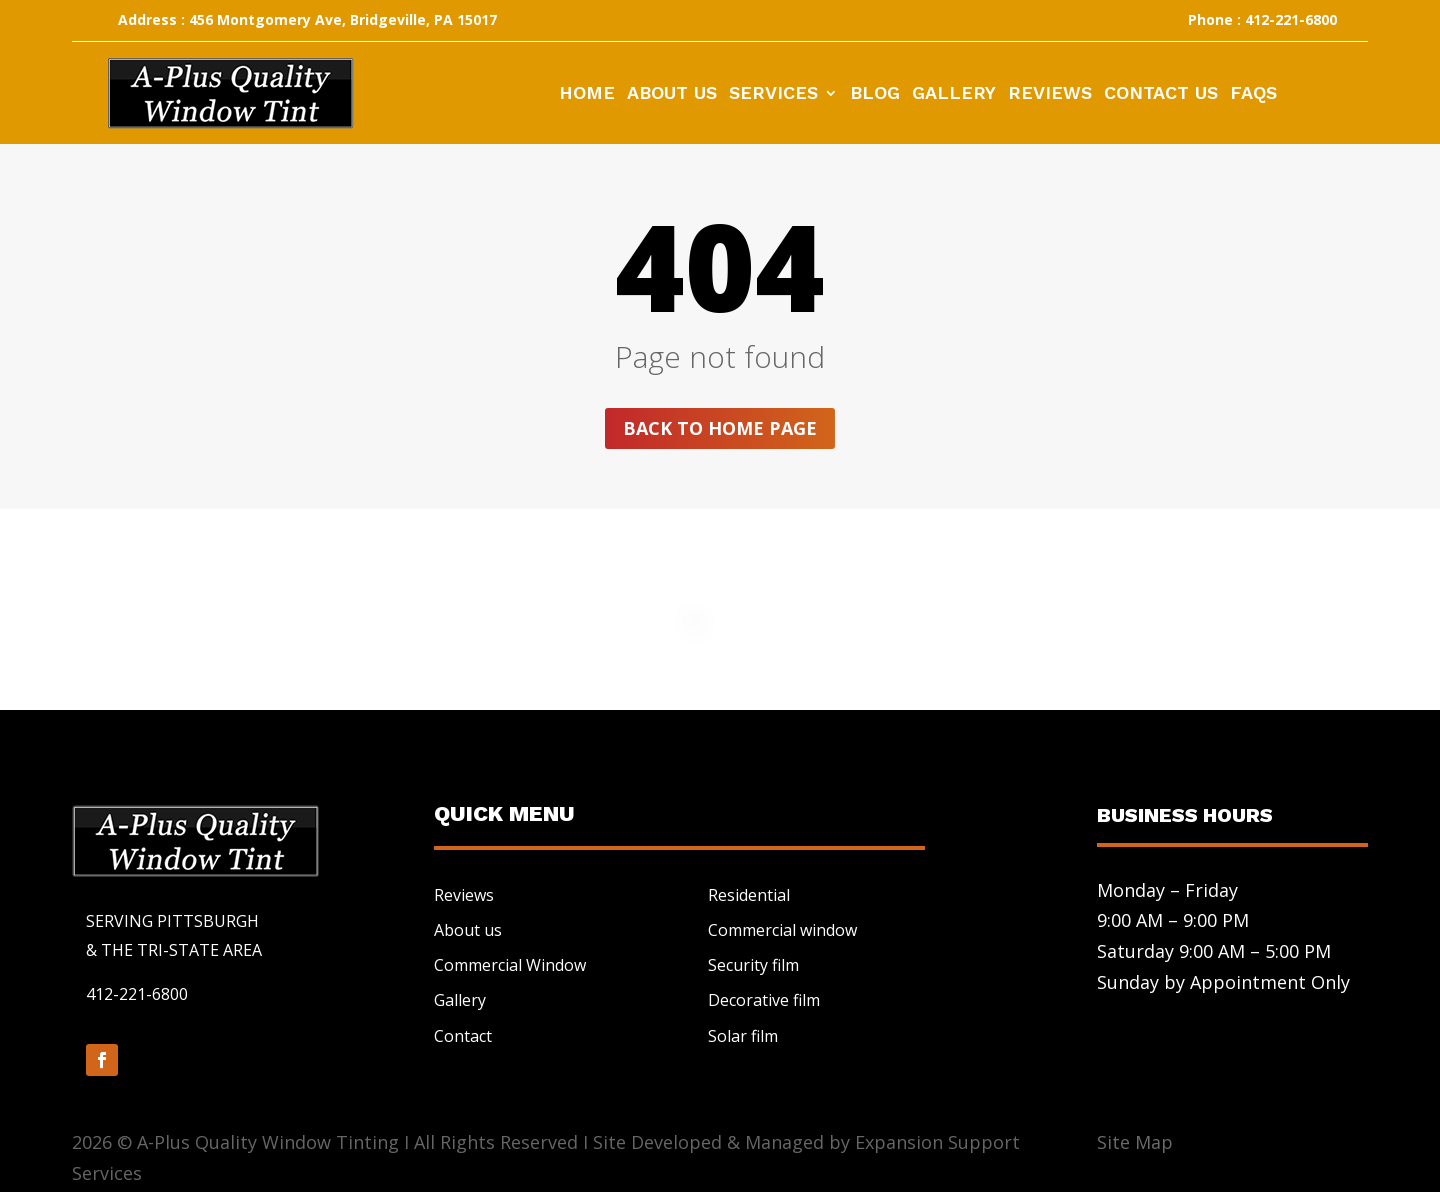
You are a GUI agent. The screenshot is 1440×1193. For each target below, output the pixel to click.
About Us (672, 94)
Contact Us (1161, 94)
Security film (753, 965)
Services (773, 94)
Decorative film (764, 1001)
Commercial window (782, 930)
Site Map (1135, 1142)
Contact (463, 1036)
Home (587, 94)
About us (468, 930)
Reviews (1050, 94)
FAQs (1253, 94)
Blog (875, 94)
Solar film (743, 1036)
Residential (749, 895)
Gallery (954, 94)
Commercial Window (510, 965)
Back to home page (720, 428)
